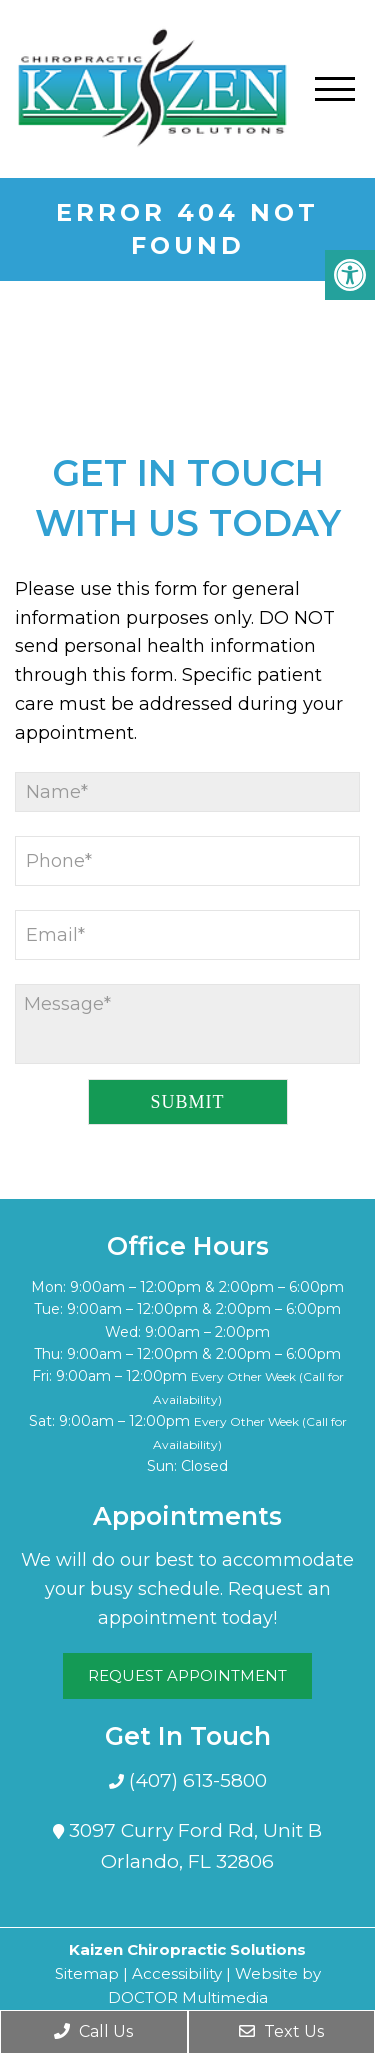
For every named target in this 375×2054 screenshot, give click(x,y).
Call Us (93, 2031)
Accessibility (177, 1973)
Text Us (281, 2031)
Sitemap (87, 1973)
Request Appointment (187, 1675)
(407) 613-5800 (195, 1780)
